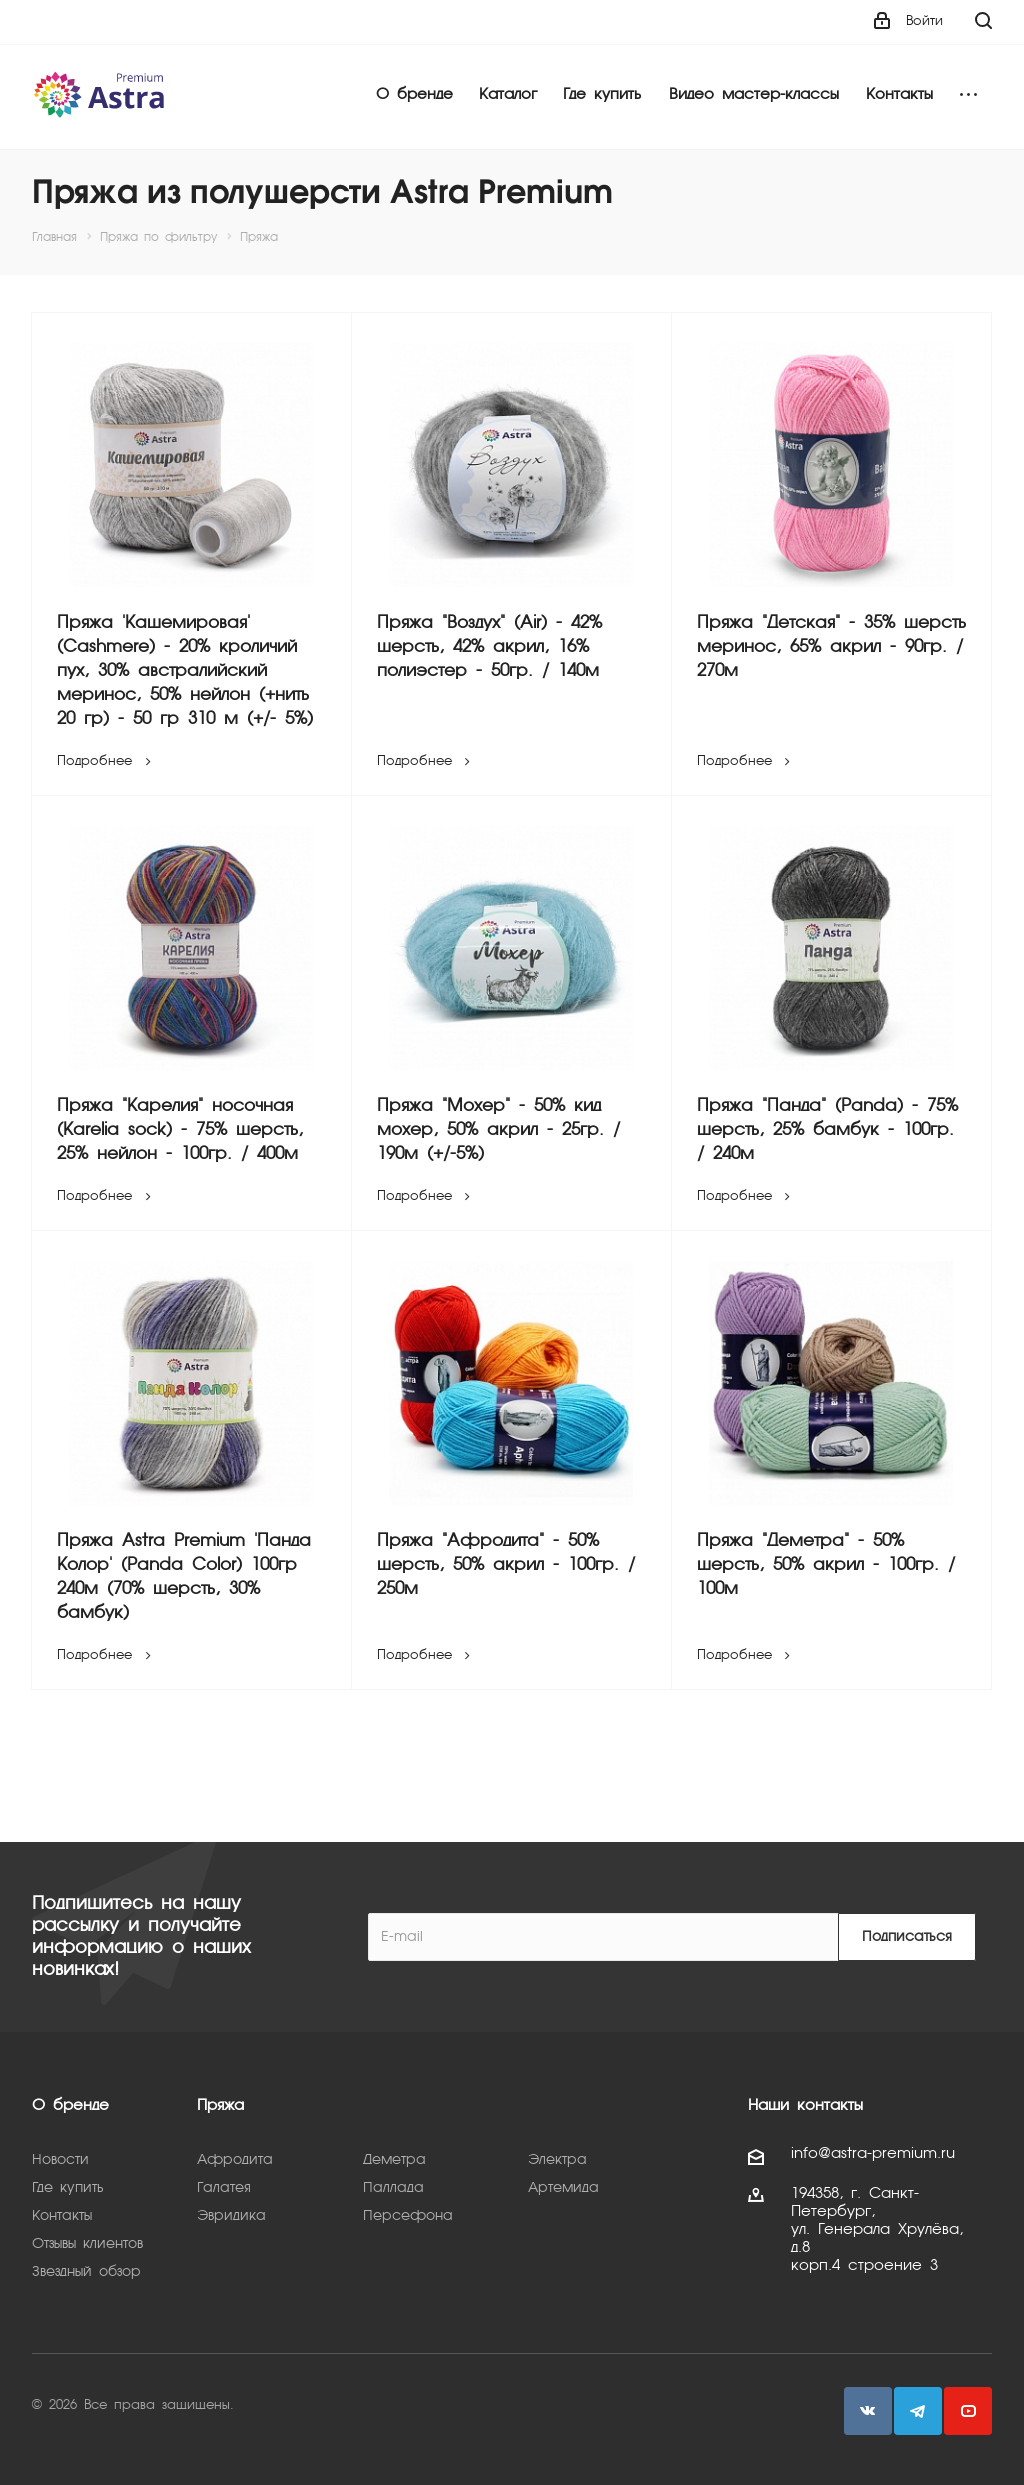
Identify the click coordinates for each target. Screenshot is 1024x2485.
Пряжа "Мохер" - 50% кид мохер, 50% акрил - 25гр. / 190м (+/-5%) (498, 1130)
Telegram (918, 2411)
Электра (557, 2160)
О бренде (414, 95)
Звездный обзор (86, 2272)
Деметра (394, 2160)
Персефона (408, 2216)
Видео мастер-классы (754, 95)
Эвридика (231, 2216)
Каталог (508, 95)
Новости (60, 2160)
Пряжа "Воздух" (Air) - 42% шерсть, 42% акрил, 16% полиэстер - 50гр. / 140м (489, 647)
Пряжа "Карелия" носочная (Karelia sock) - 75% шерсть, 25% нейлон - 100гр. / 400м (180, 1130)
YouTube (968, 2411)
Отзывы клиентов (87, 2244)
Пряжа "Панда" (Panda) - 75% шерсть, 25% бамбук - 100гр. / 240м (827, 1130)
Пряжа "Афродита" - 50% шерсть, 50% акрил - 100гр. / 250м (506, 1565)
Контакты (899, 95)
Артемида (563, 2188)
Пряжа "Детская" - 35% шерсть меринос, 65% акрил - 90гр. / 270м (831, 647)
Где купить (602, 95)
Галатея (224, 2188)
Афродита (235, 2160)
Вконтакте (868, 2411)
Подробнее (106, 761)
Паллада (393, 2188)
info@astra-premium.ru (873, 2154)
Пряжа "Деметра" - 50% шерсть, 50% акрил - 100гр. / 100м (826, 1565)
